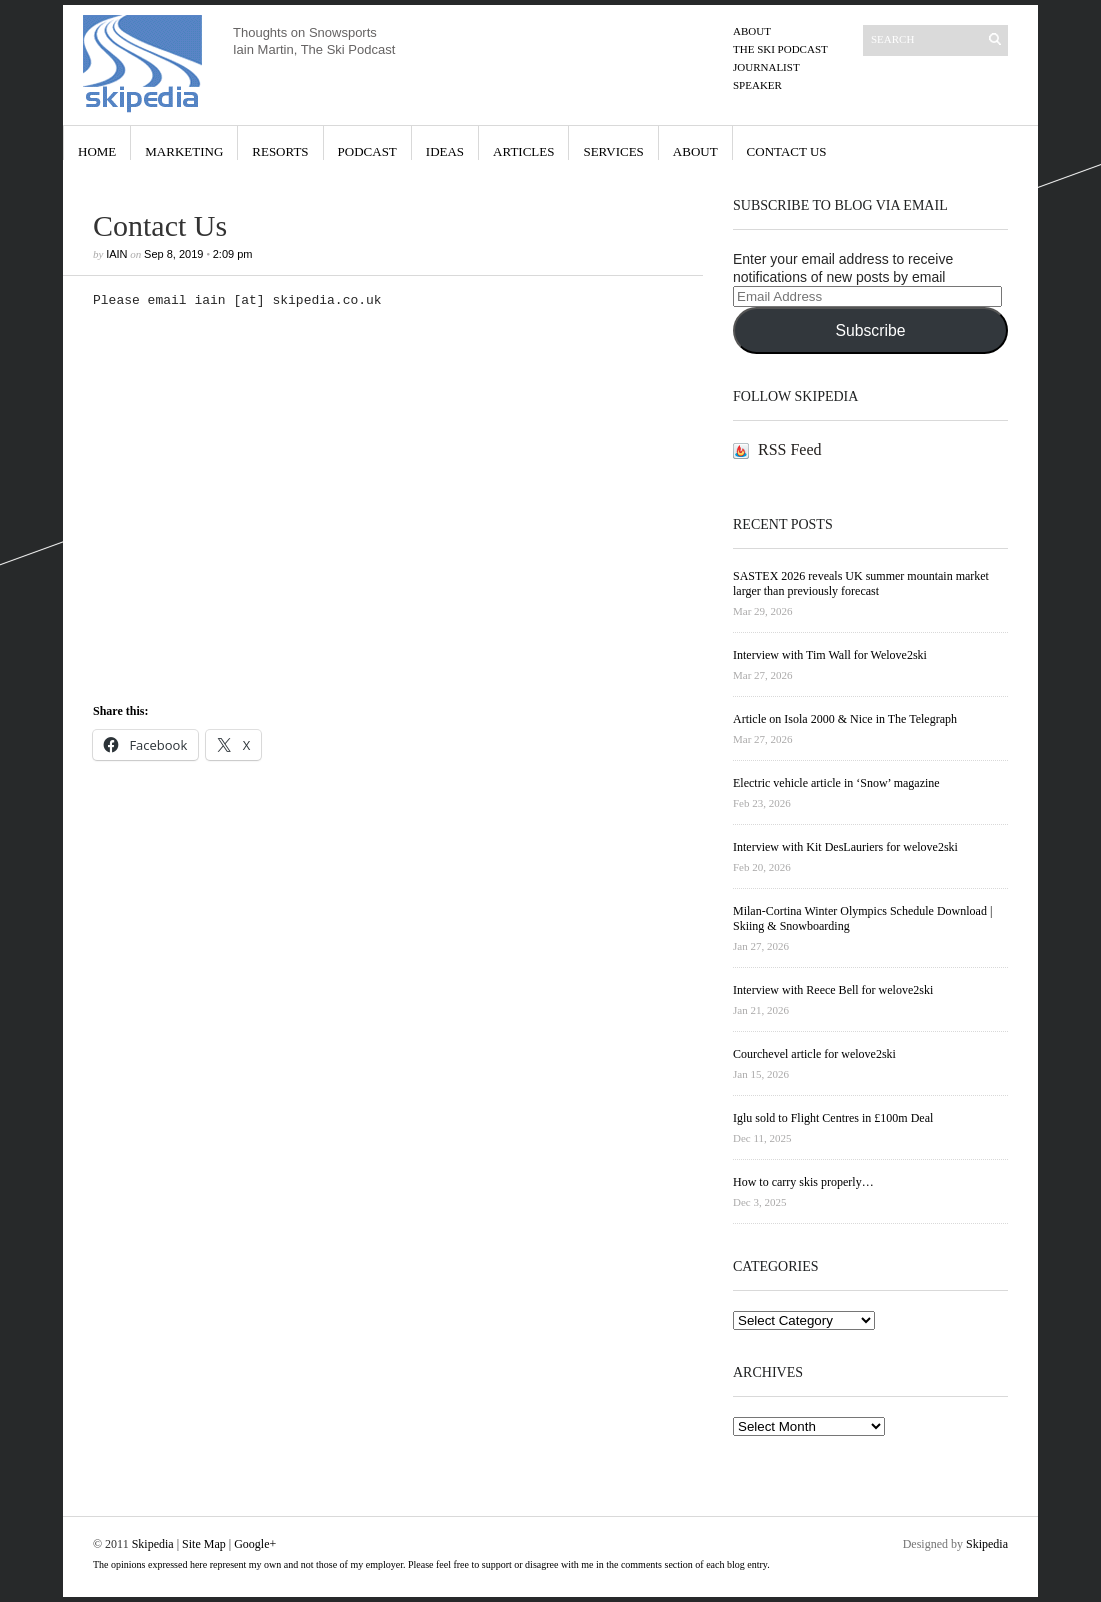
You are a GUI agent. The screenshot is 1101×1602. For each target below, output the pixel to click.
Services (613, 151)
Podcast (367, 151)
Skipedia (153, 1544)
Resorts (280, 151)
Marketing (184, 151)
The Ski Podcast (780, 49)
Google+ (255, 1544)
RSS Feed (790, 449)
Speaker (757, 85)
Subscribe (870, 330)
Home (97, 151)
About (752, 31)
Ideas (445, 151)
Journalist (766, 67)
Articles (523, 151)
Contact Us (787, 151)
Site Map (204, 1544)
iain (116, 254)
